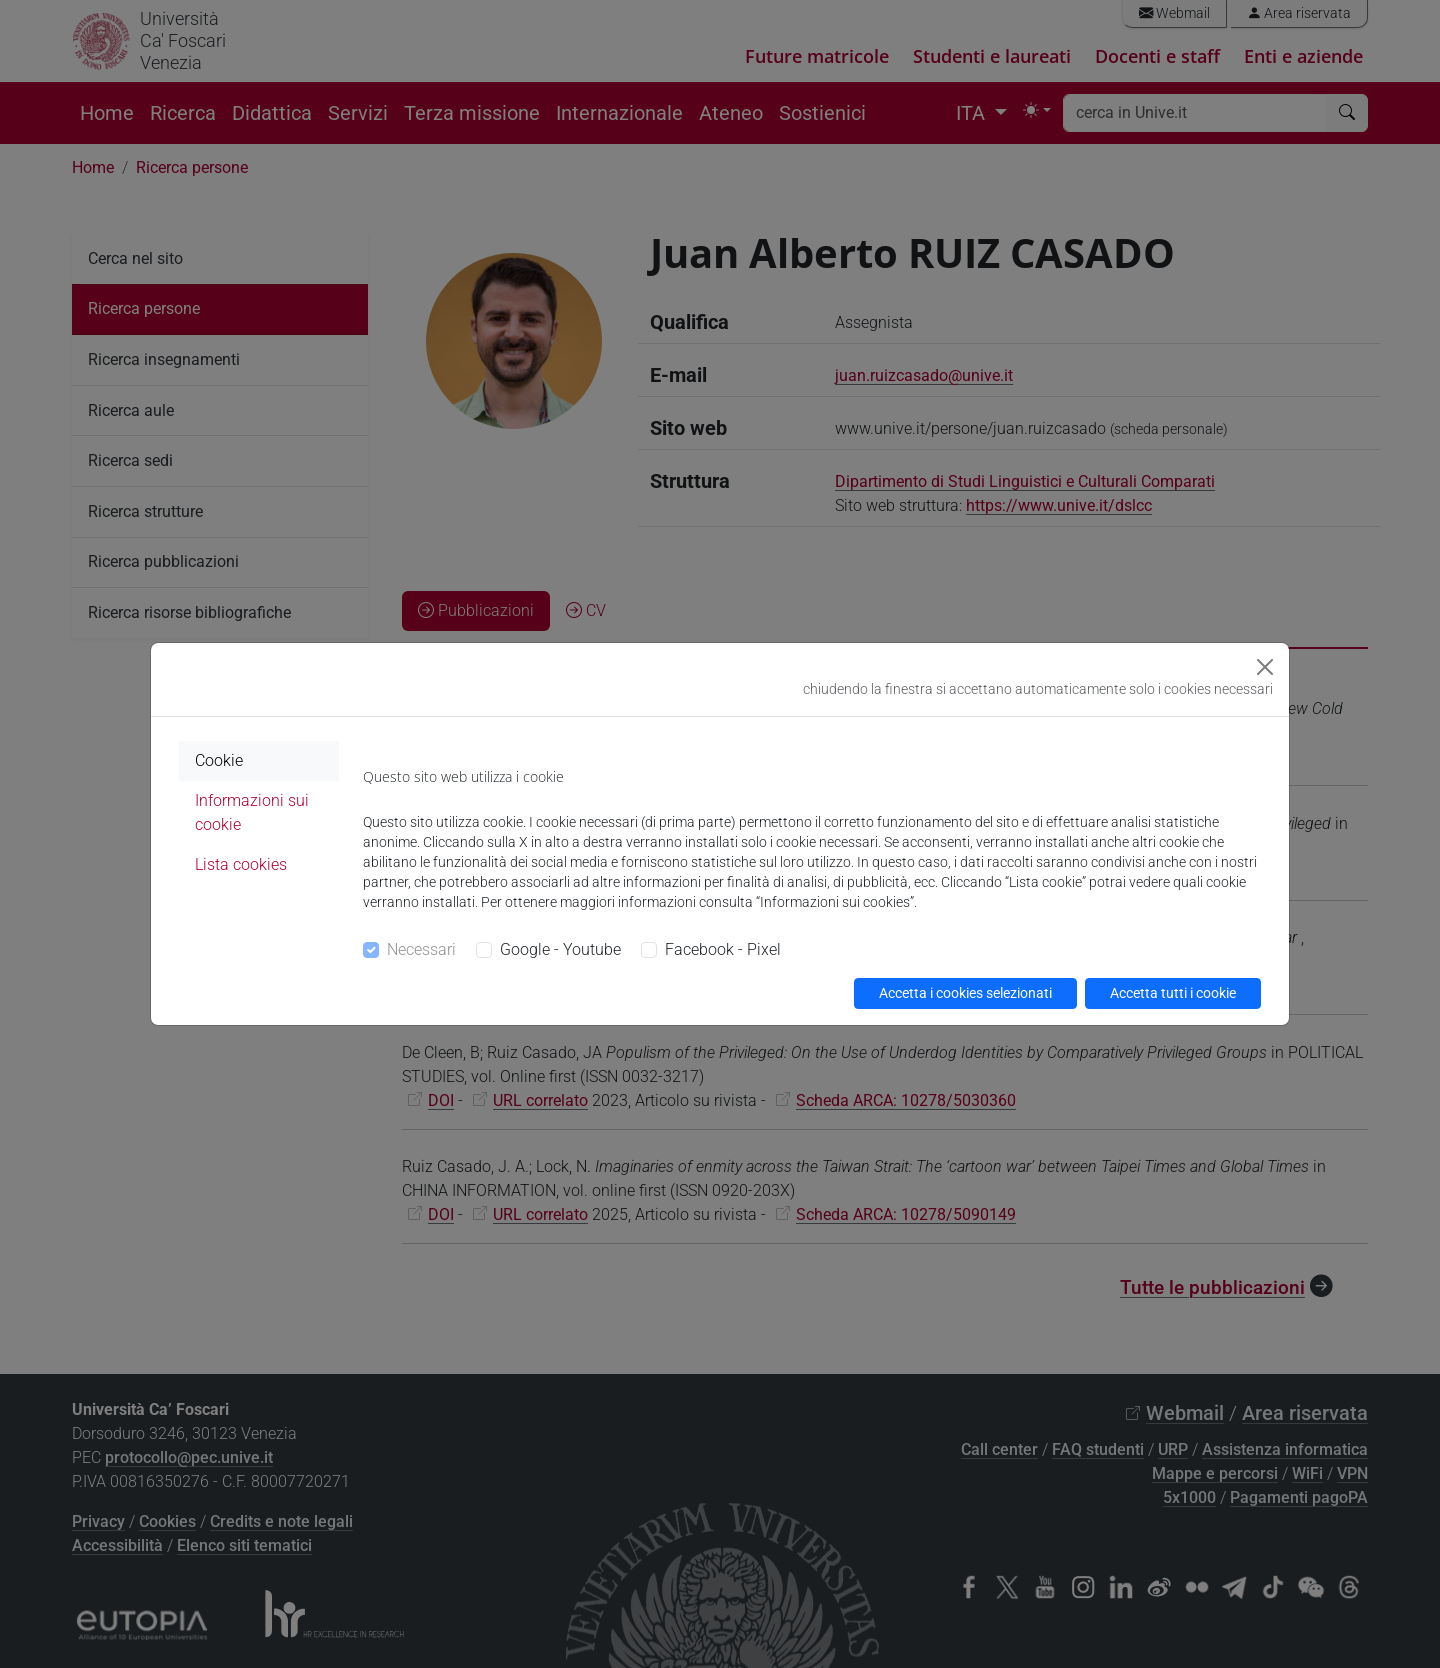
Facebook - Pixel (723, 949)
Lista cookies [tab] (241, 864)
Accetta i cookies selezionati (965, 993)
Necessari (421, 949)
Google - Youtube (560, 949)
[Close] (1265, 667)
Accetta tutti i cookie (1173, 993)
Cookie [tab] (219, 760)
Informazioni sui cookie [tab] (252, 812)
